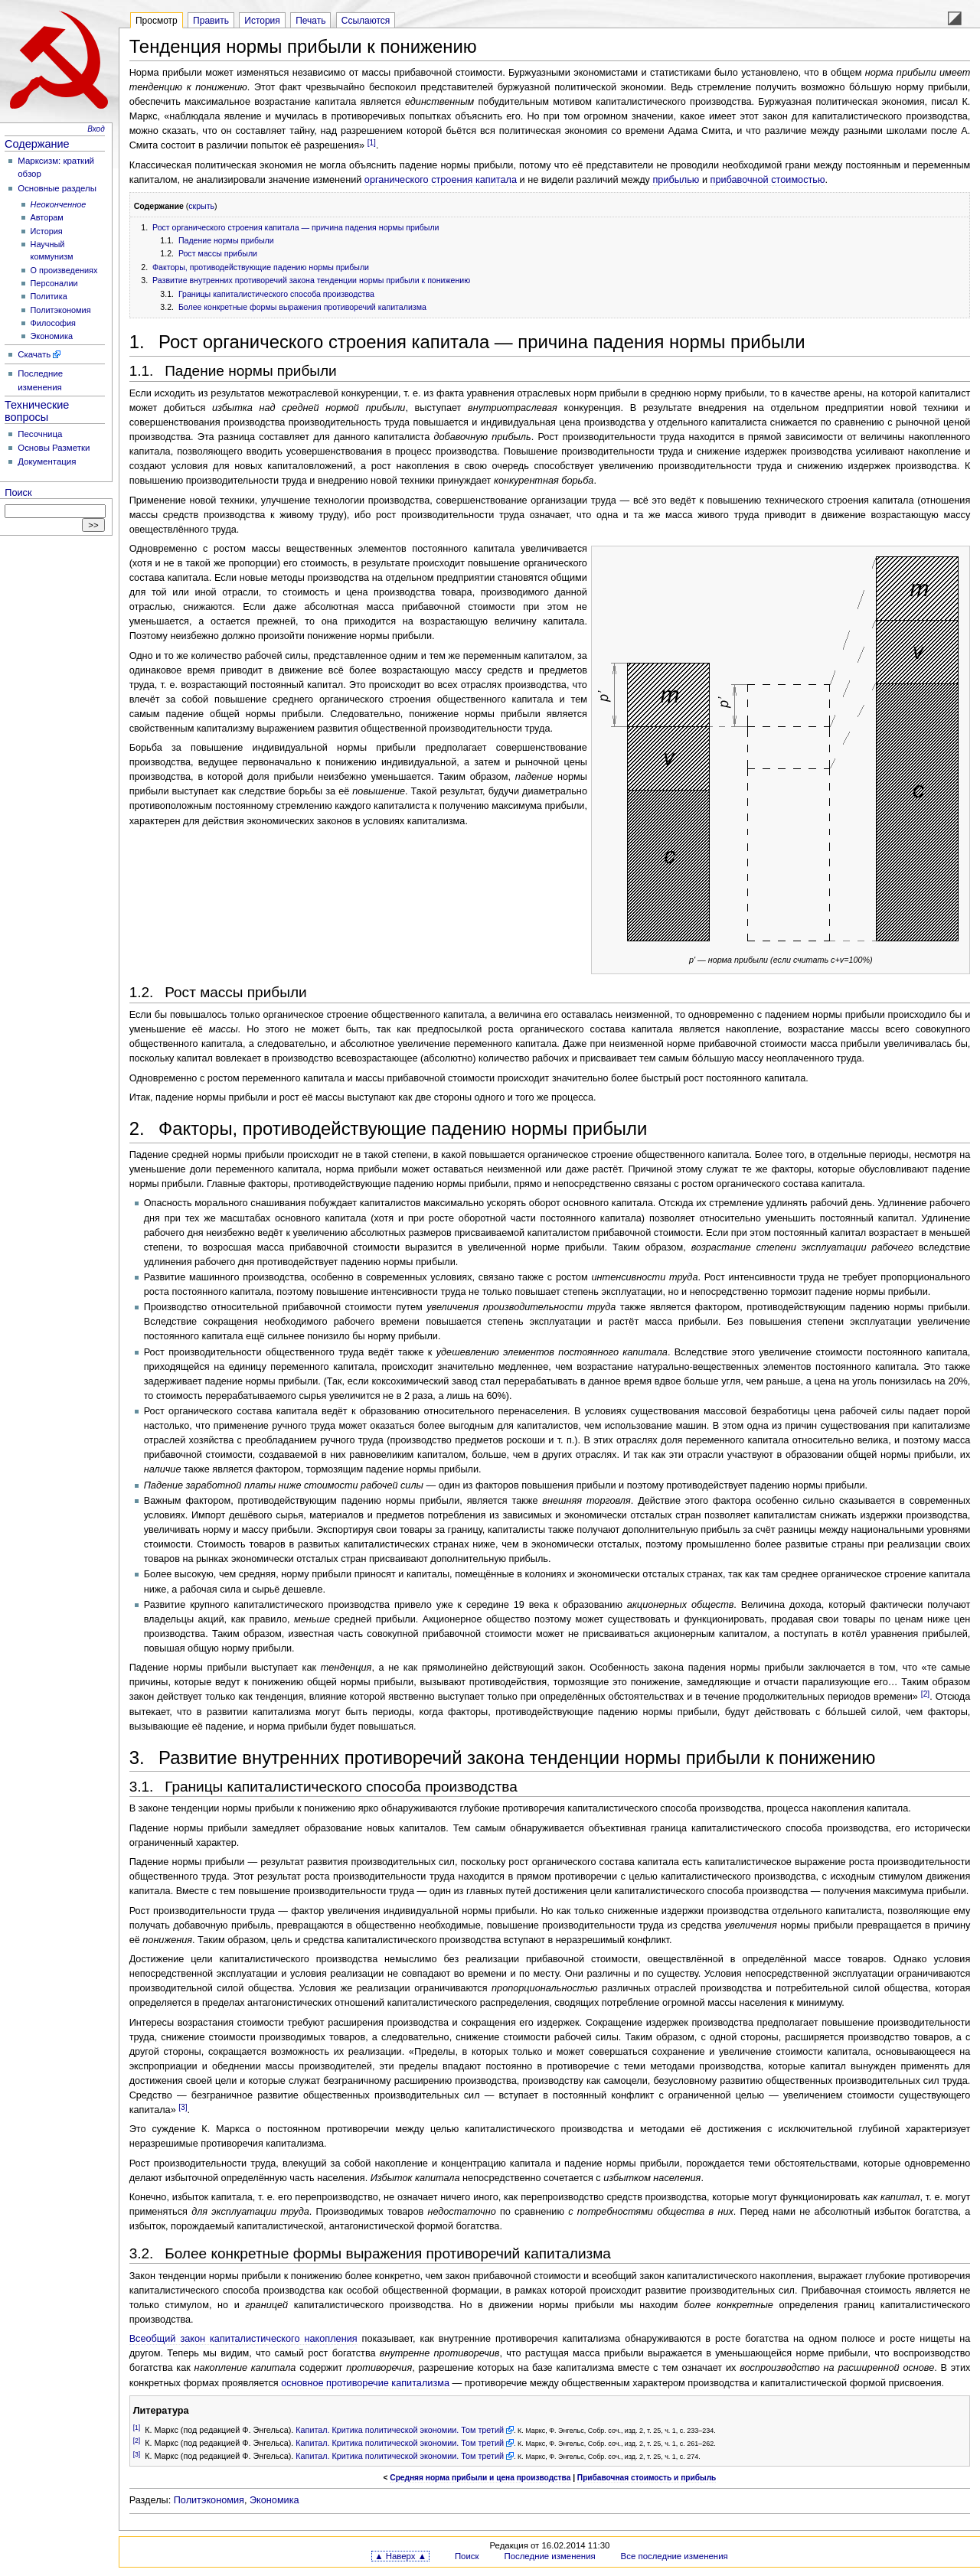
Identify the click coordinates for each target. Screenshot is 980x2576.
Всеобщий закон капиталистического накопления (243, 2338)
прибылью (675, 179)
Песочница (40, 434)
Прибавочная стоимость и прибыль (647, 2477)
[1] (372, 143)
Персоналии (54, 283)
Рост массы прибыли (217, 253)
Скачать (34, 354)
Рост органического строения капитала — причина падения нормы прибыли (295, 227)
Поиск (18, 492)
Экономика (52, 336)
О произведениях (64, 270)
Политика (49, 296)
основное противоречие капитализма (365, 2383)
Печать (310, 20)
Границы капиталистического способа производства (276, 293)
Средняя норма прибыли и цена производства (480, 2477)
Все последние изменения (674, 2556)
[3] (182, 2107)
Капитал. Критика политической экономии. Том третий (400, 2429)
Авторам (47, 217)
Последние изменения (549, 2556)
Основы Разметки (54, 447)
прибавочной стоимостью (767, 179)
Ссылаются (365, 20)
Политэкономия (61, 310)
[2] (925, 1694)
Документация (47, 461)
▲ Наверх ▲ (400, 2556)
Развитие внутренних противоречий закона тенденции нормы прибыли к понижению (311, 280)
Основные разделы (57, 188)
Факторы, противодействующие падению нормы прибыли (260, 267)
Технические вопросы (37, 411)
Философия (53, 323)
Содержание (37, 144)
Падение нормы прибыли (226, 240)
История (47, 231)
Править (211, 20)
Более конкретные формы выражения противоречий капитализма (302, 306)
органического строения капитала (440, 179)
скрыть (201, 205)
